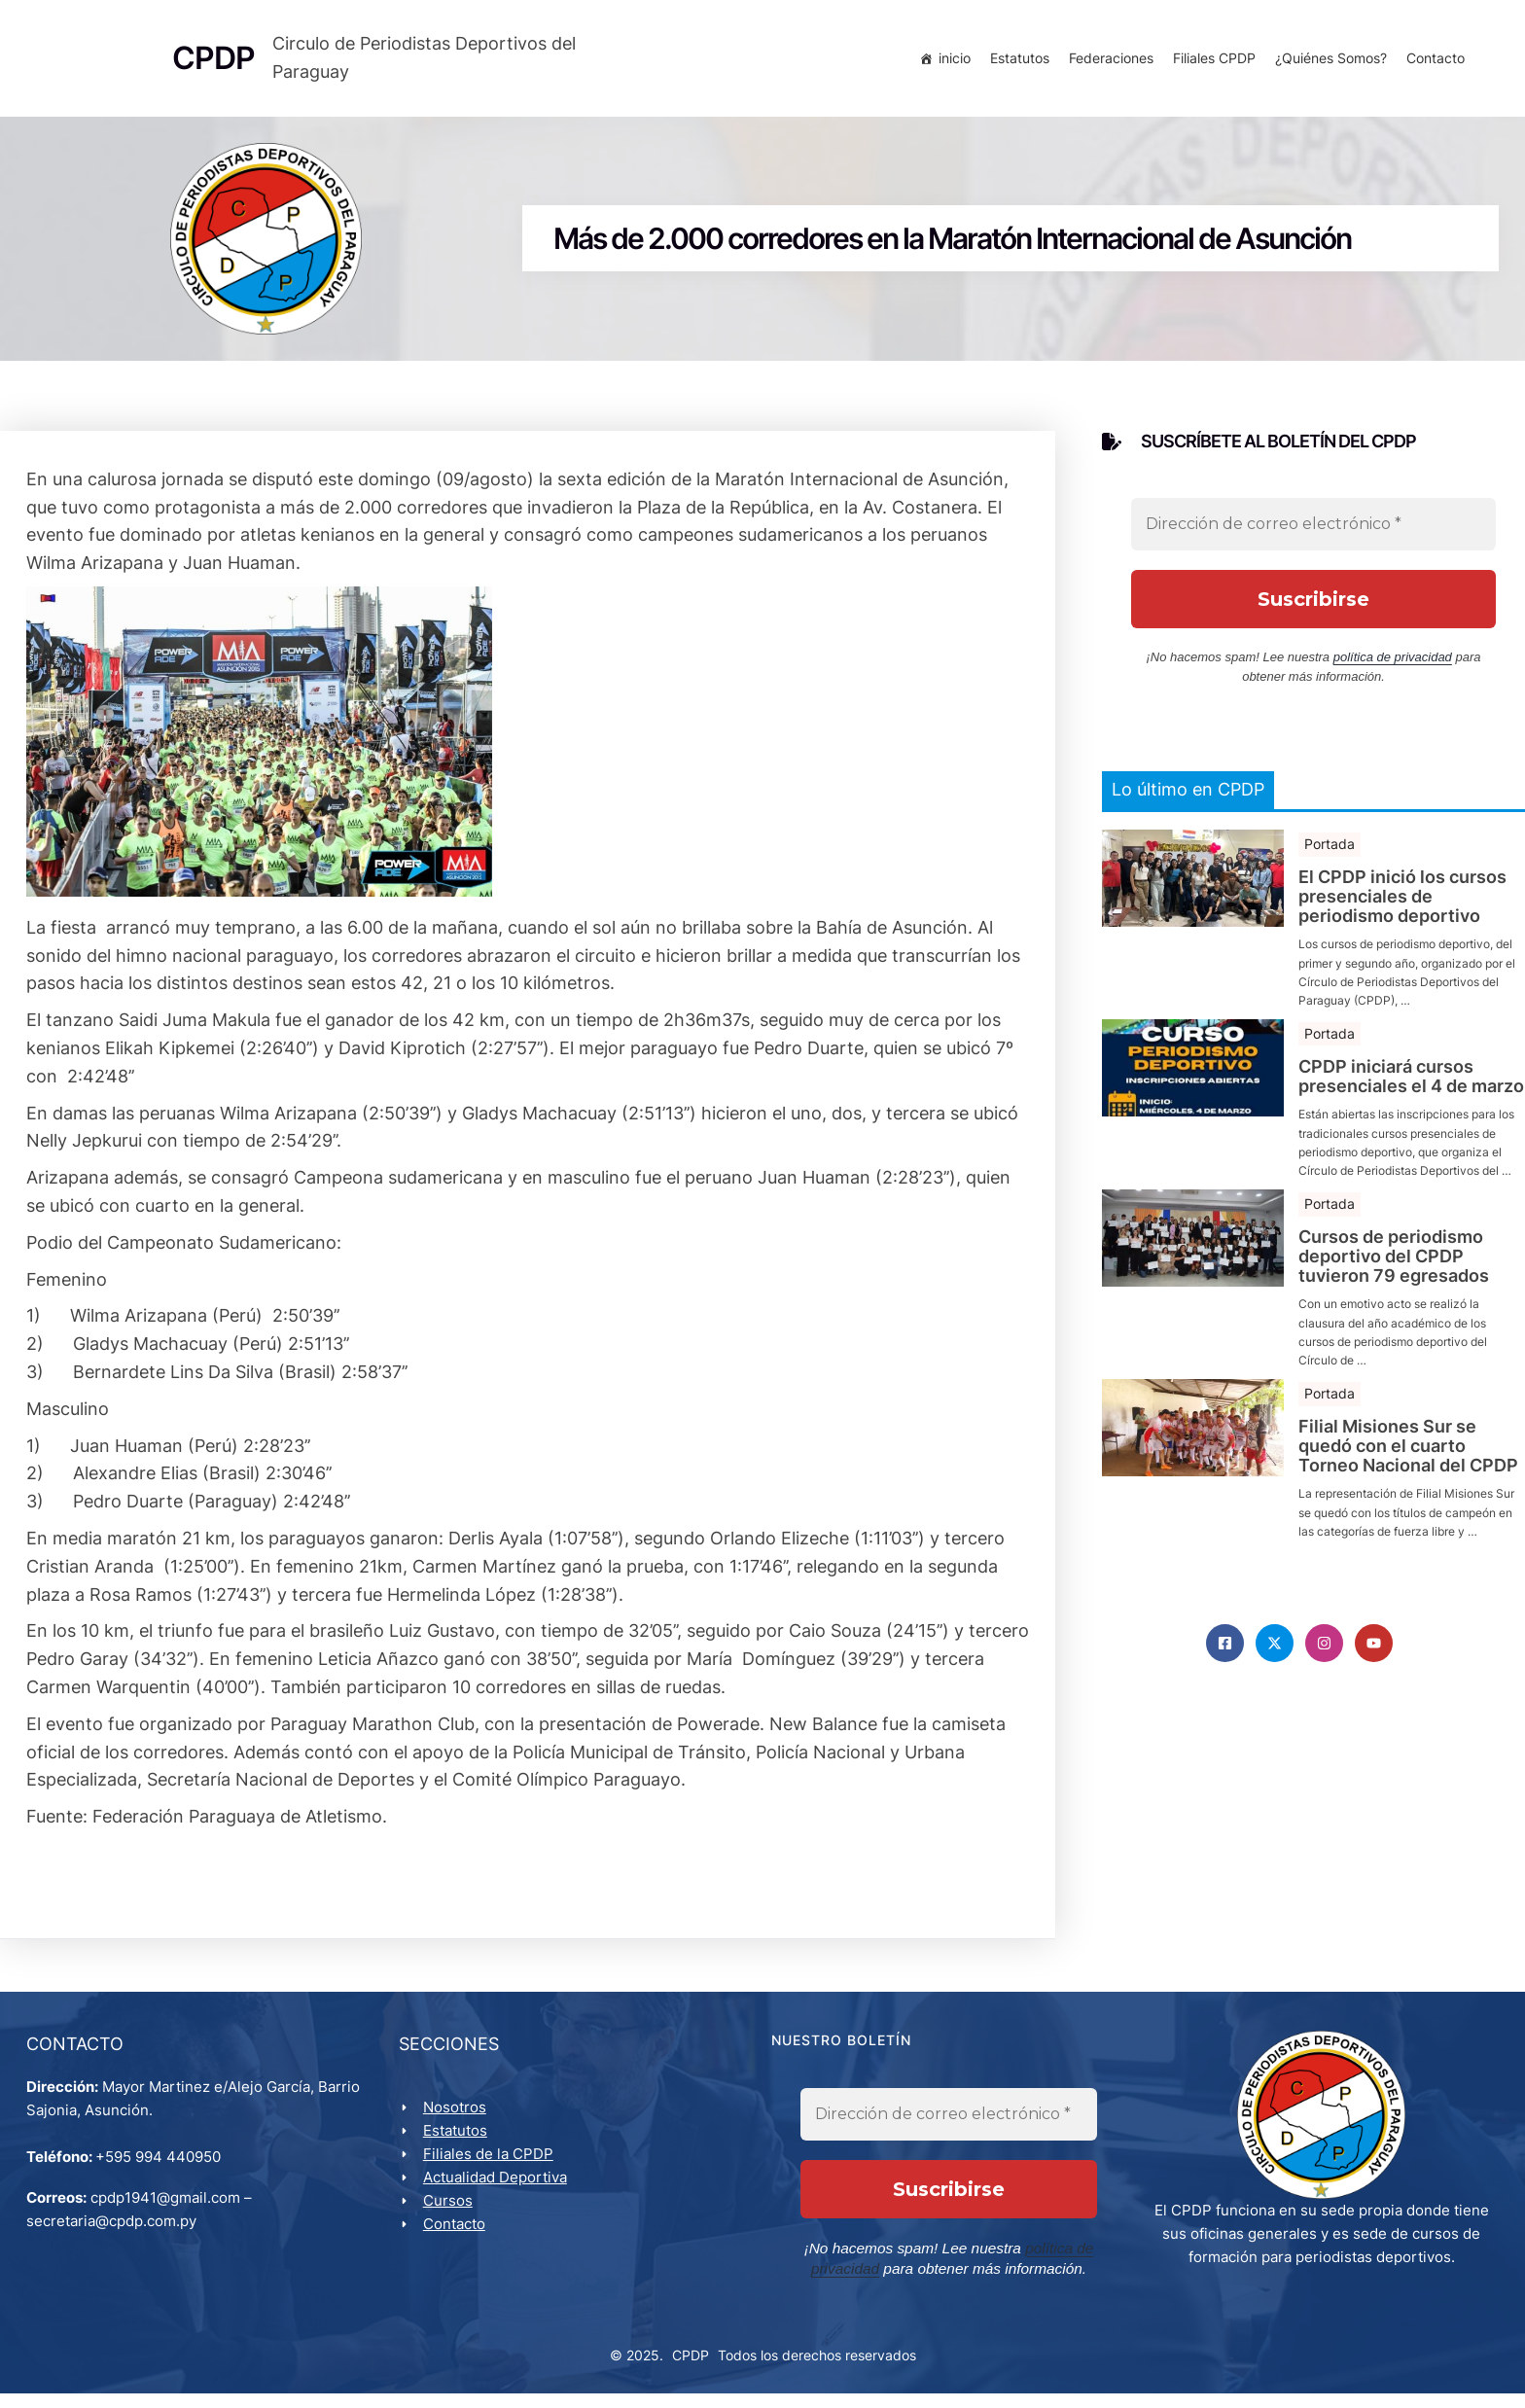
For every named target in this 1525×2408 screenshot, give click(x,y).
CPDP (690, 2369)
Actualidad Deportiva (498, 2190)
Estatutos (1016, 61)
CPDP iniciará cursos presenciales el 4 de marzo (1411, 1086)
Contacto (1432, 61)
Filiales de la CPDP (491, 2167)
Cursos (451, 2214)
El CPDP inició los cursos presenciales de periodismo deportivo (1402, 906)
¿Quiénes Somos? (1328, 61)
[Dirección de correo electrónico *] (1313, 535)
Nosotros (457, 2120)
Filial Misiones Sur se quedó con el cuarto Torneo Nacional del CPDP (1408, 1455)
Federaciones (1108, 61)
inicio (952, 61)
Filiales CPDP (1211, 61)
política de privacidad (1392, 667)
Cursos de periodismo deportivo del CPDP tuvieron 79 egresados (1393, 1265)
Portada (1329, 853)
